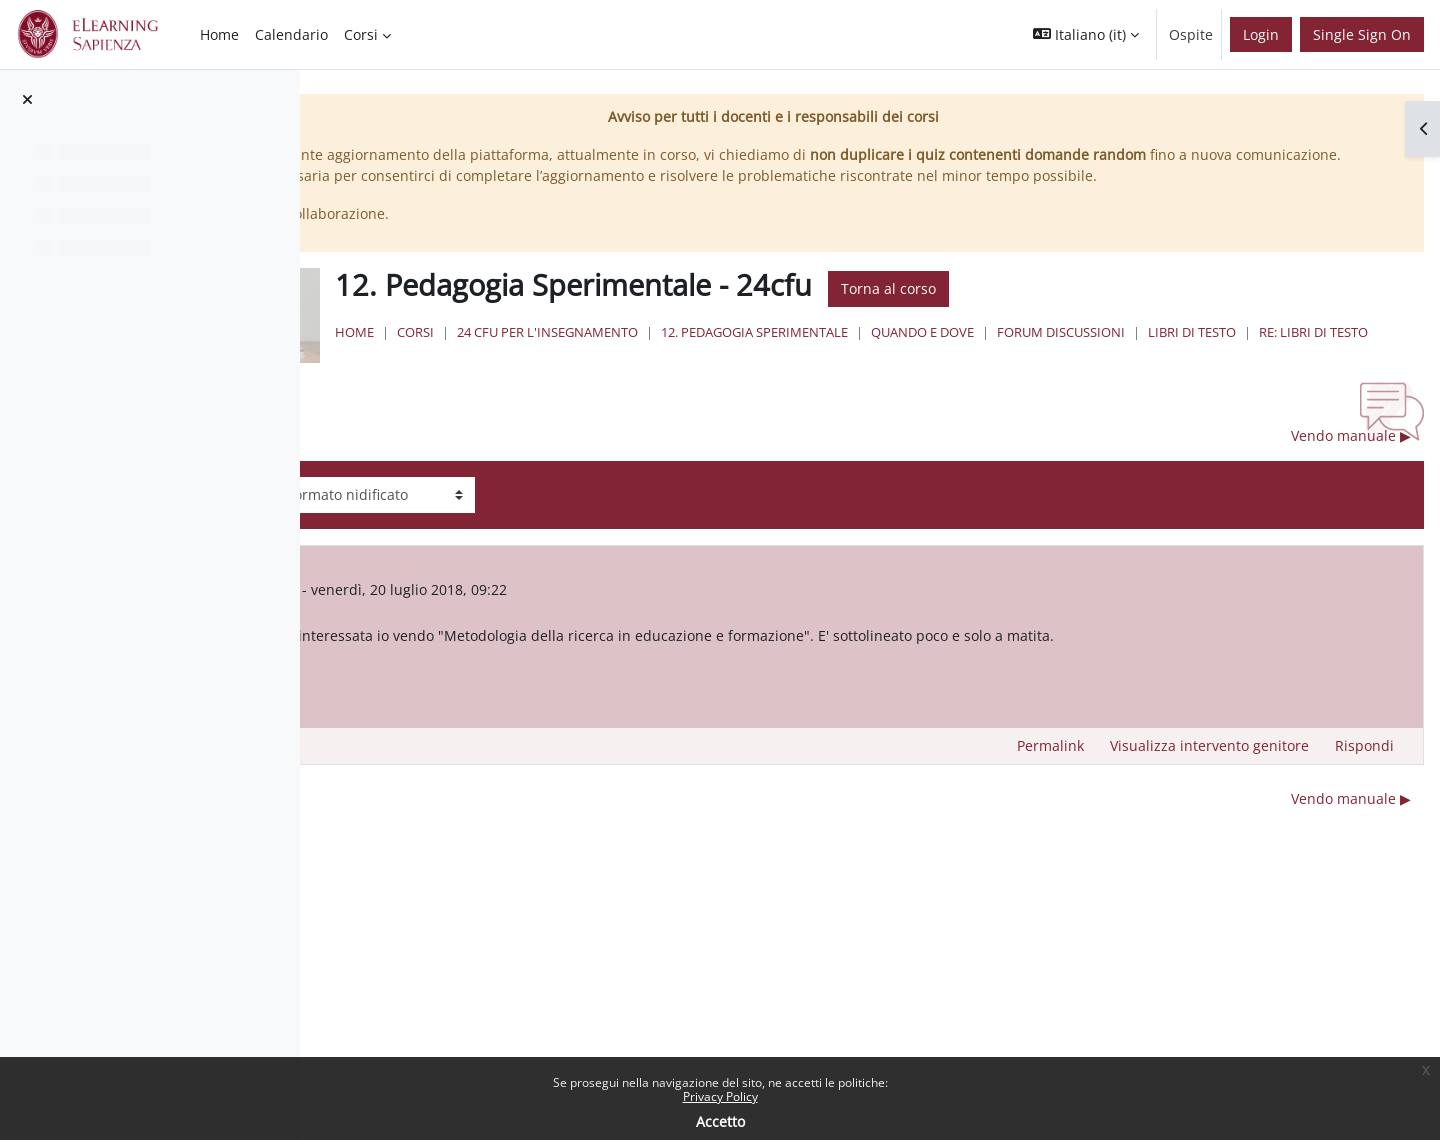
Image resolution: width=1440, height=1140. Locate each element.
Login (1261, 34)
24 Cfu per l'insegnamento (790, 353)
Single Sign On (1362, 34)
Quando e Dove (1165, 353)
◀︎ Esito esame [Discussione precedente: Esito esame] (451, 471)
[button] (1086, 34)
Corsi (658, 353)
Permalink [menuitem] (1050, 781)
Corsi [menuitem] (361, 34)
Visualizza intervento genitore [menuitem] (1209, 781)
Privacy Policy (720, 1096)
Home (597, 353)
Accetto (720, 1121)
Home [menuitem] (219, 34)
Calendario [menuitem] (291, 34)
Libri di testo (645, 372)
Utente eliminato (534, 624)
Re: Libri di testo (766, 372)
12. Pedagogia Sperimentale (997, 353)
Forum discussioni (1304, 353)
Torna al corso (1131, 310)
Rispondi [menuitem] (1364, 781)
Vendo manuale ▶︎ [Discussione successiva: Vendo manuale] (1351, 471)
